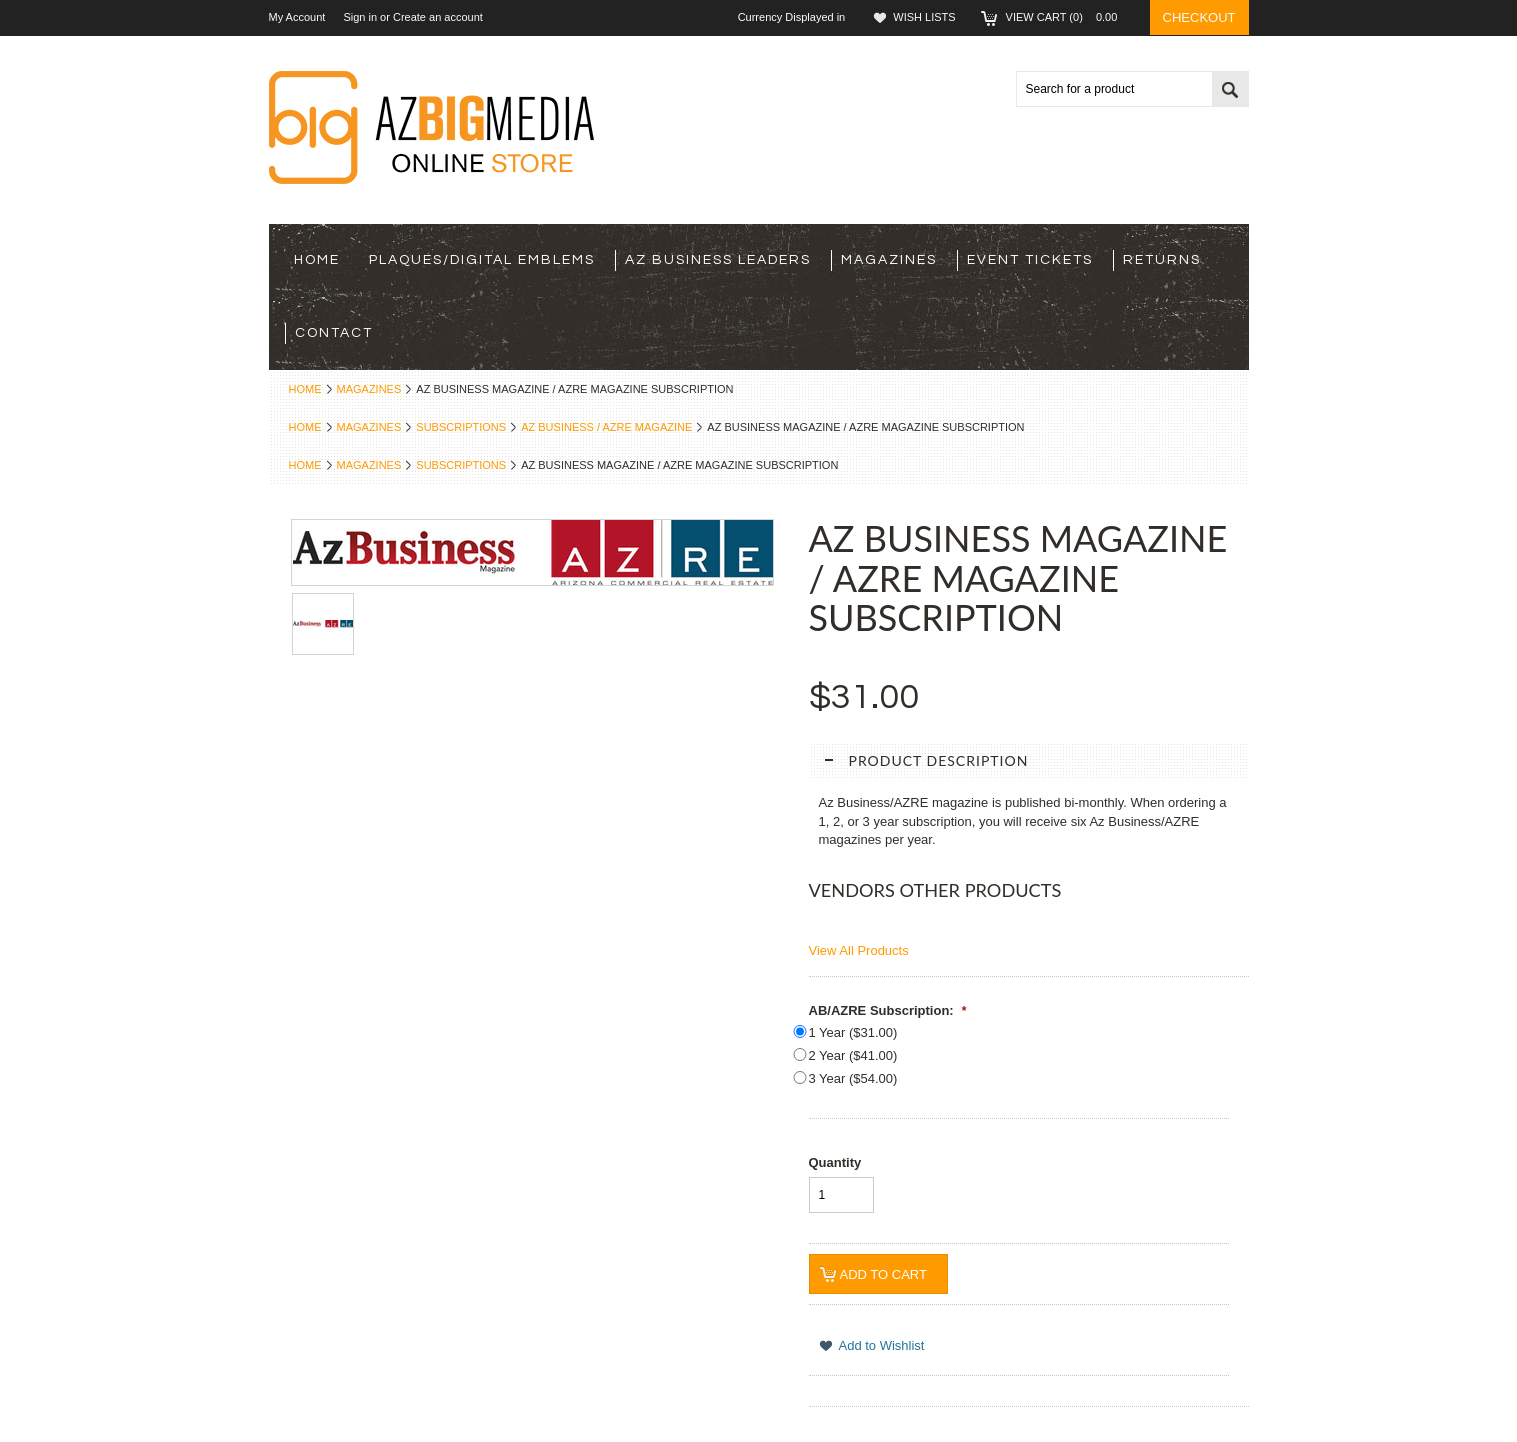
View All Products (859, 950)
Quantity (835, 1162)
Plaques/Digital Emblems (482, 260)
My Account (297, 17)
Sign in (360, 17)
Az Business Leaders (718, 260)
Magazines (889, 260)
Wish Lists (924, 17)
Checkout (1199, 17)
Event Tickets (1030, 260)
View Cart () (1068, 17)
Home (305, 389)
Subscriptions (461, 427)
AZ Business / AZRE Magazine (606, 427)
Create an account (438, 17)
